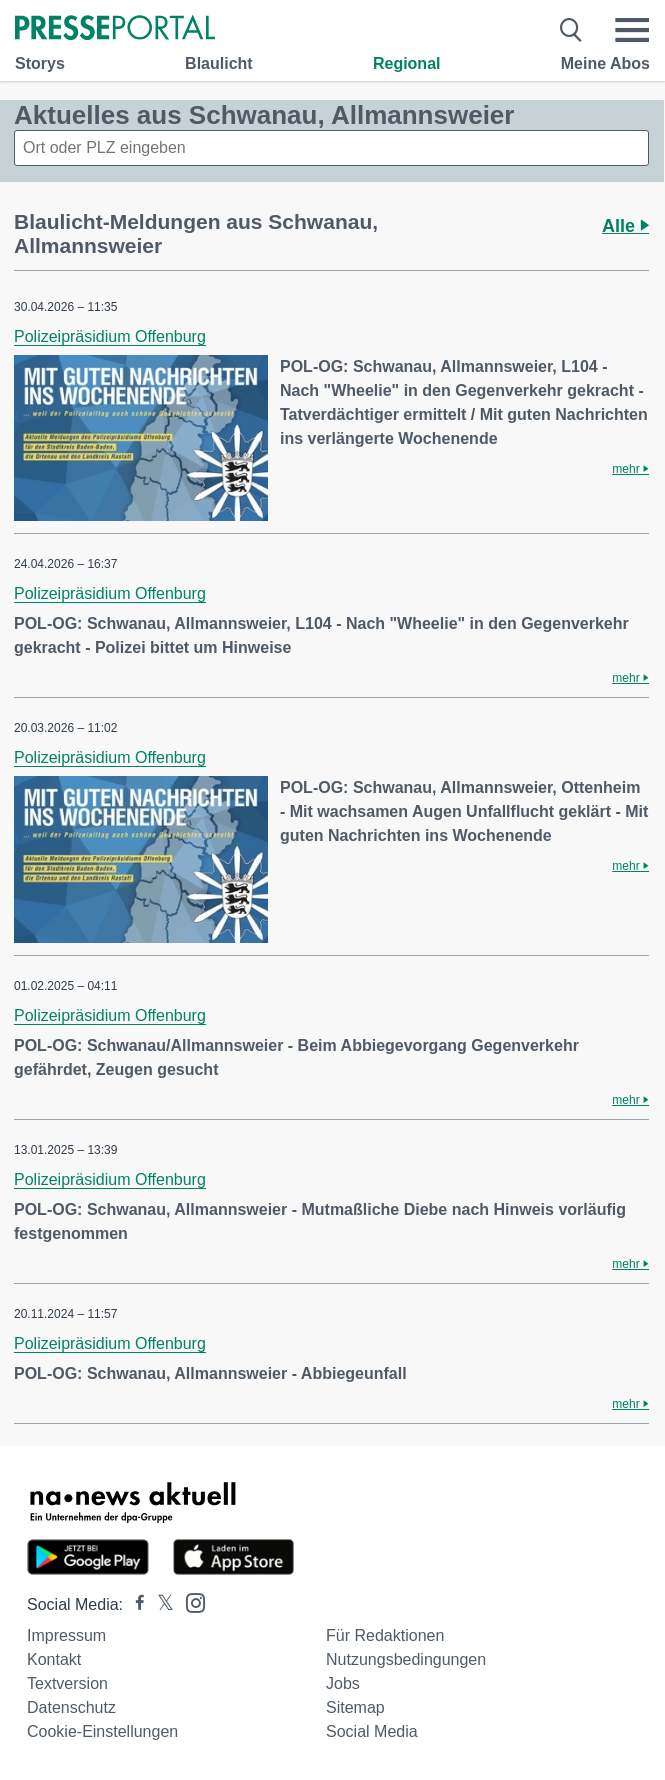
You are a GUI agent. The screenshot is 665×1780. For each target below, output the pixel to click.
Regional (407, 63)
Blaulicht (219, 63)
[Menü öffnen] (632, 30)
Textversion (67, 1683)
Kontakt (54, 1659)
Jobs (343, 1683)
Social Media (372, 1731)
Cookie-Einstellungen (102, 1731)
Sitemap (355, 1707)
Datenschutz (71, 1707)
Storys (40, 63)
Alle (625, 226)
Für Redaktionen (385, 1635)
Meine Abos (605, 63)
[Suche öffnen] (571, 30)
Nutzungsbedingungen (406, 1659)
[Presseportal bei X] (159, 1604)
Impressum (66, 1635)
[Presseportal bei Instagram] (189, 1601)
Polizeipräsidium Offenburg (110, 336)
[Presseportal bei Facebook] (134, 1604)
